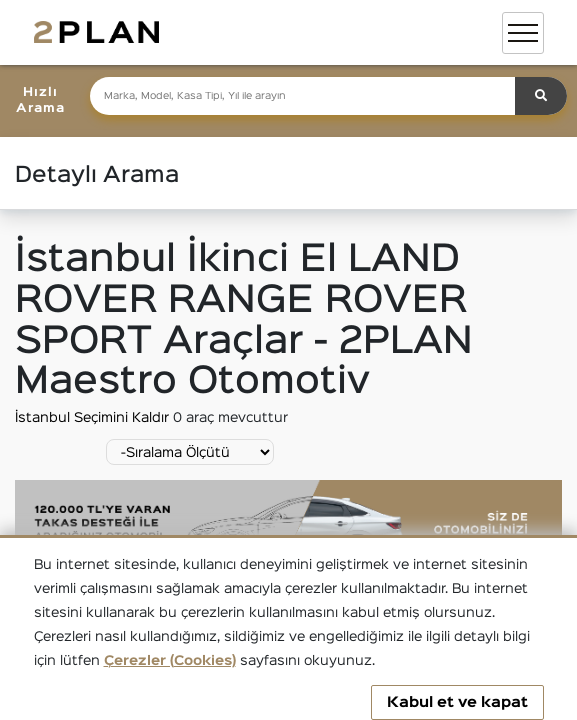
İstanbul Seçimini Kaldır (94, 418)
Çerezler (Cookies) (170, 661)
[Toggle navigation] (523, 33)
